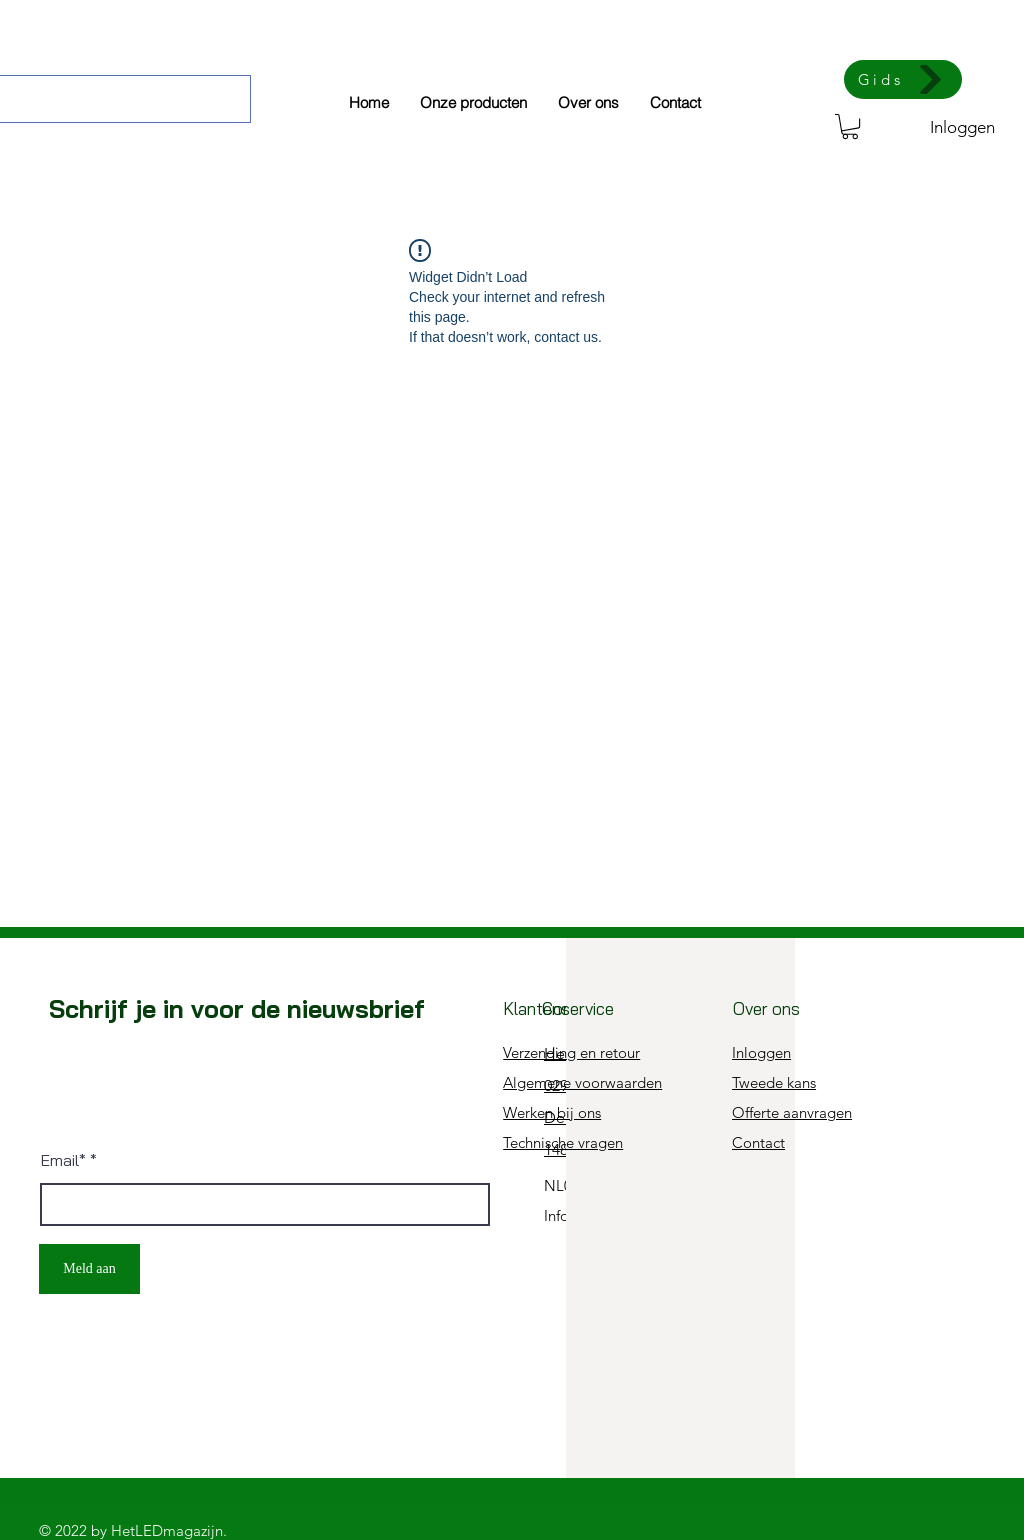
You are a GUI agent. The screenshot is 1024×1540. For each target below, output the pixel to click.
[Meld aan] (89, 1269)
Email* (63, 1160)
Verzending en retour (571, 1052)
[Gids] (903, 79)
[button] (850, 126)
